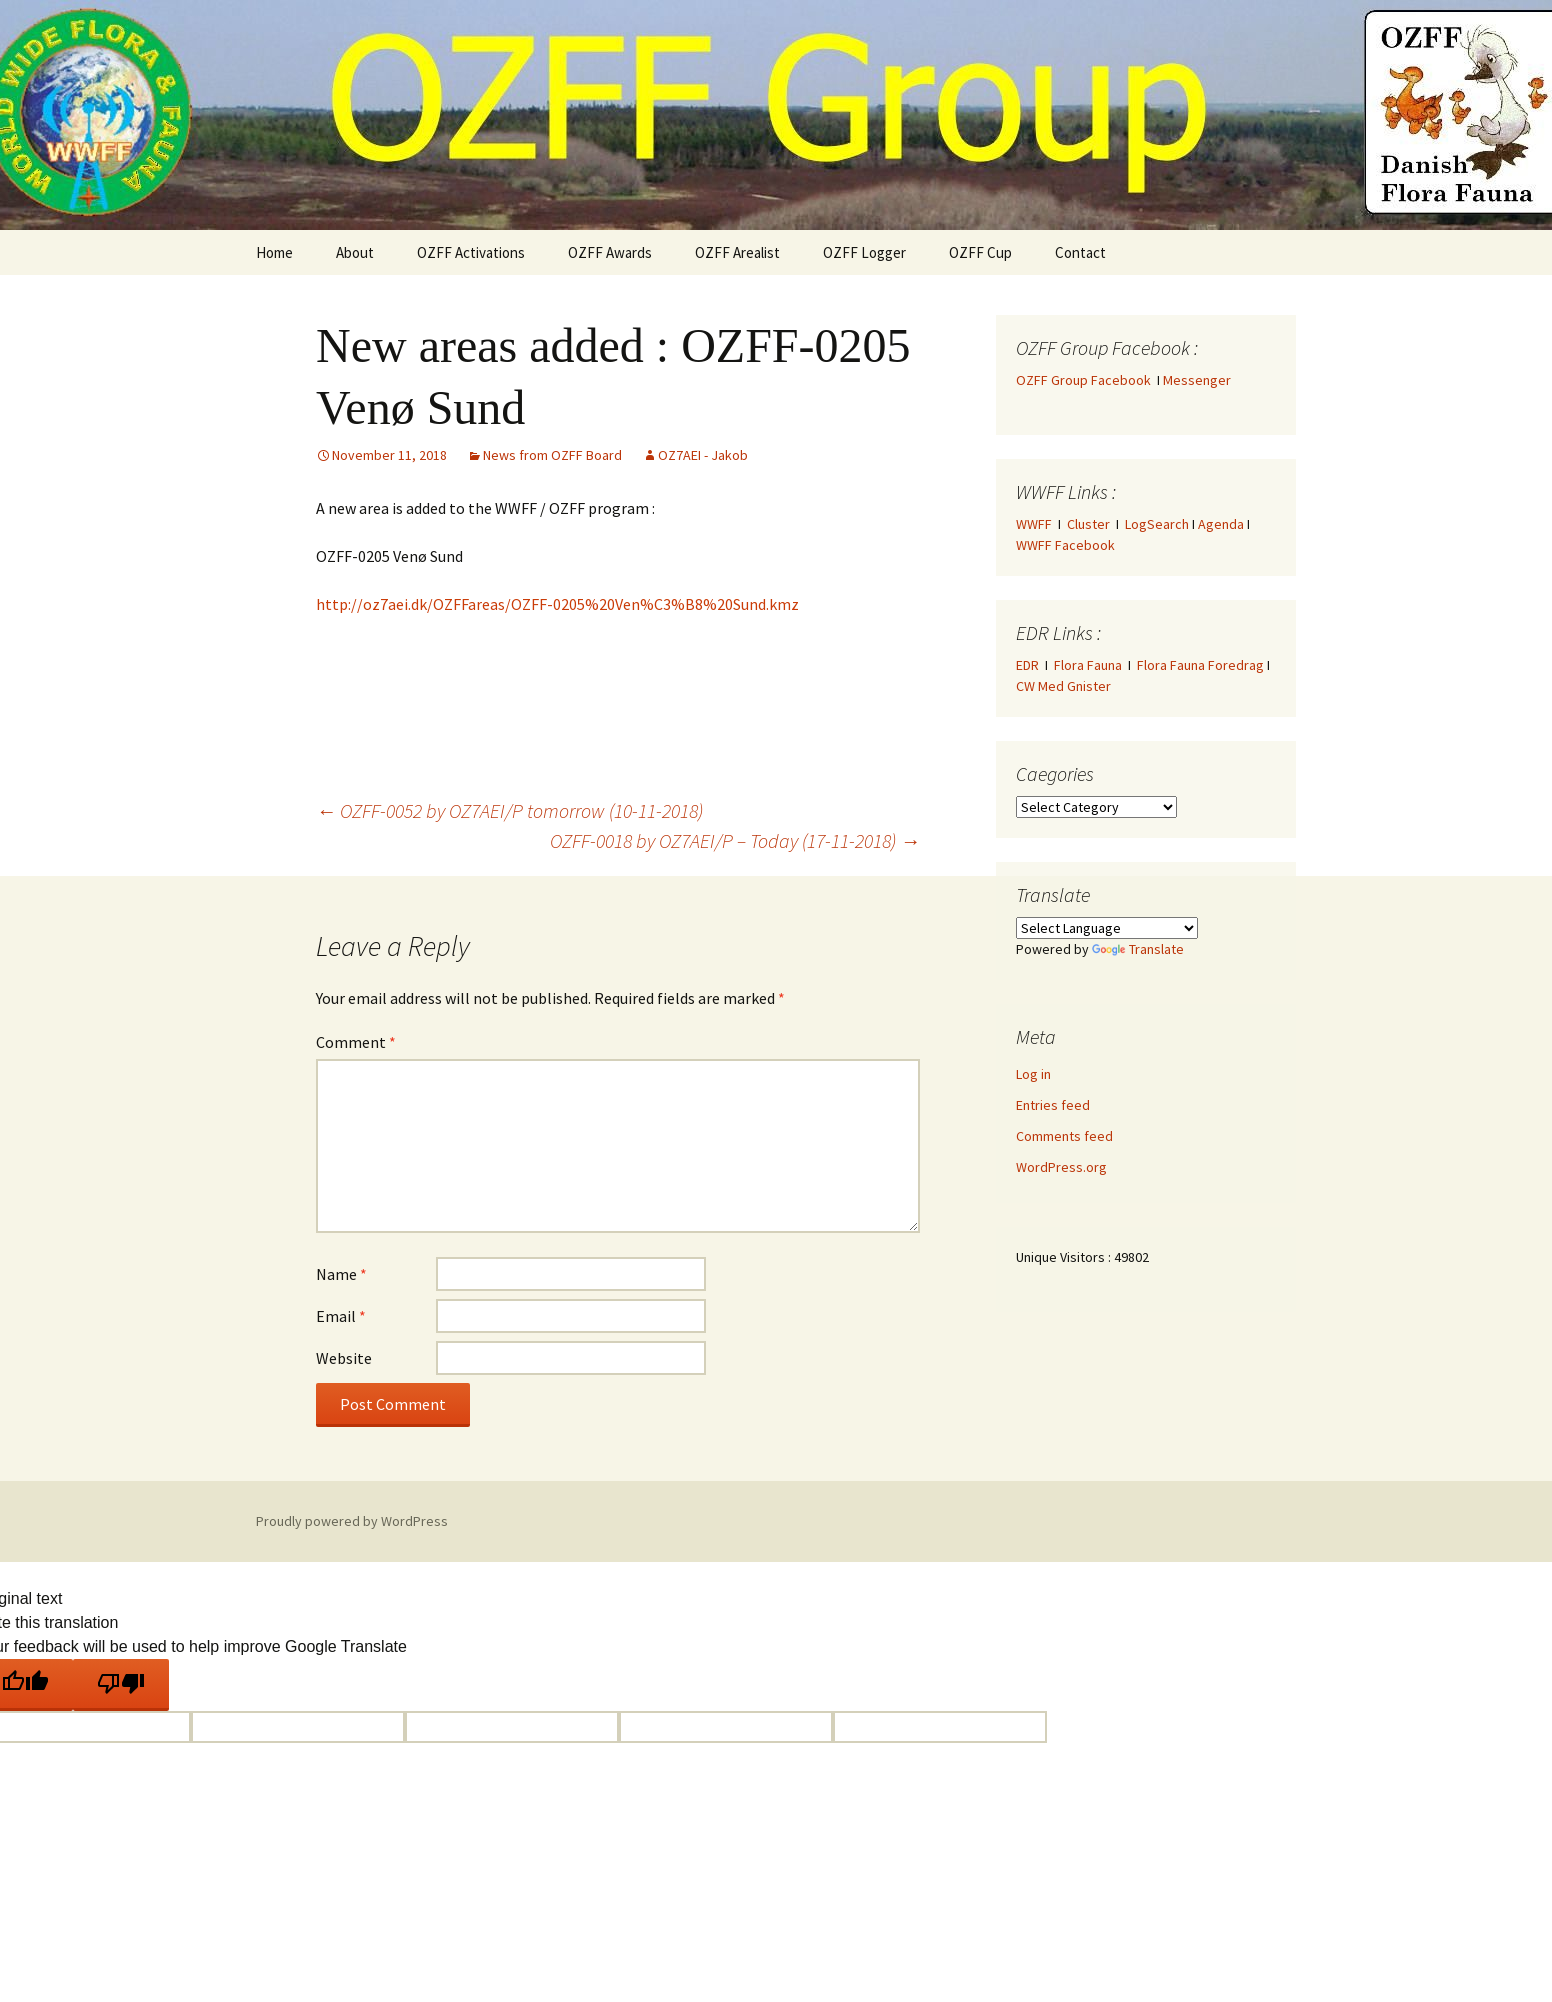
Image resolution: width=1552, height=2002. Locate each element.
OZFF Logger (864, 252)
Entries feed (1053, 1105)
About (355, 252)
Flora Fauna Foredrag (1200, 665)
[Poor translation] (121, 1685)
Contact (1080, 252)
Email (341, 1316)
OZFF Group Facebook (1086, 380)
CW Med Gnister (1063, 686)
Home (274, 252)
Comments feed (1064, 1136)
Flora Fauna (1088, 665)
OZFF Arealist (737, 252)
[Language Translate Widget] (1107, 928)
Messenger (1197, 380)
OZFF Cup (980, 252)
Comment (356, 1042)
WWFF (1034, 524)
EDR (1027, 665)
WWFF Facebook (1065, 545)
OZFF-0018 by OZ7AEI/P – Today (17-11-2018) (735, 840)
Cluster (1088, 524)
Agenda (1221, 524)
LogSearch (1157, 524)
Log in (1033, 1074)
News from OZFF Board (552, 455)
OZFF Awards (610, 252)
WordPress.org (1061, 1167)
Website (344, 1358)
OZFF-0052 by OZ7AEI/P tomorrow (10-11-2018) (509, 810)
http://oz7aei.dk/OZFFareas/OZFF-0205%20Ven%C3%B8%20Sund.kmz (557, 604)
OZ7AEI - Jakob (703, 455)
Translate (1138, 949)
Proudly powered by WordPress (352, 1521)
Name (341, 1274)
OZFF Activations (471, 252)
